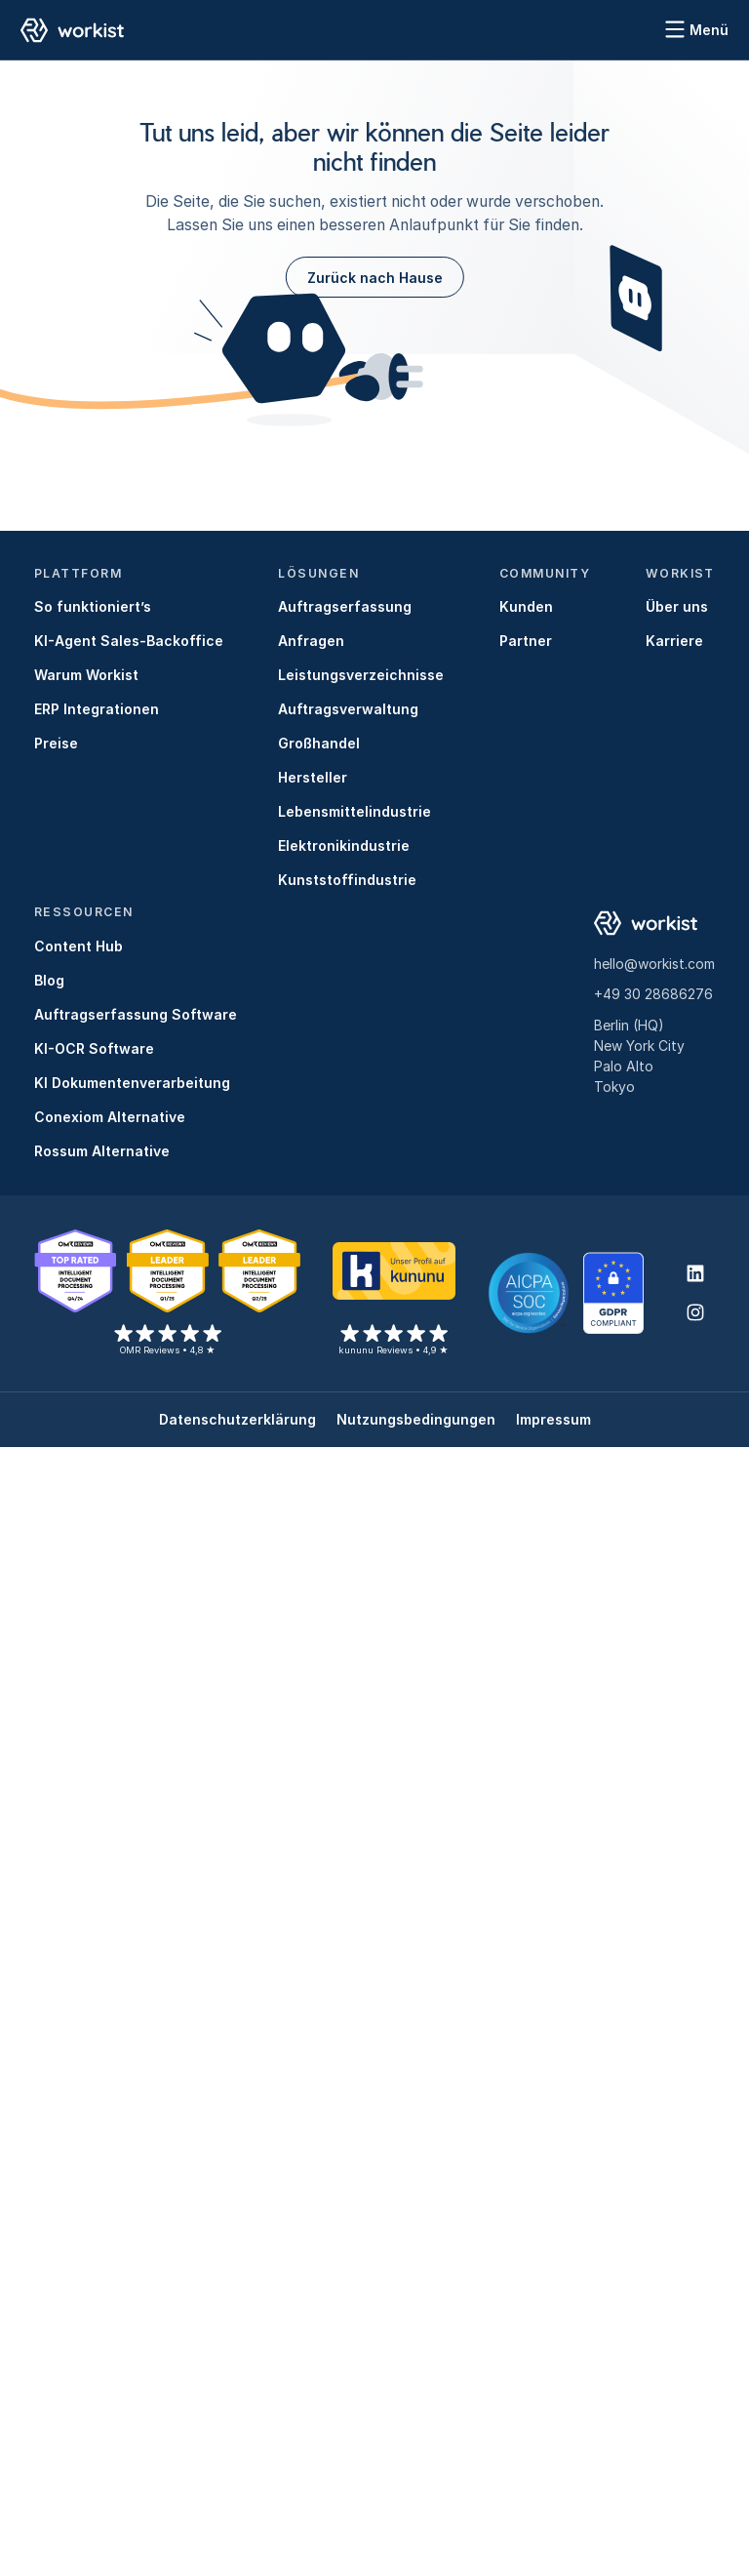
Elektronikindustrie (344, 845)
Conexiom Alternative (109, 1116)
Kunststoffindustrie (347, 879)
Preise (56, 743)
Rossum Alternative (102, 1151)
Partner (525, 640)
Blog (49, 980)
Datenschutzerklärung (237, 1419)
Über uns (677, 606)
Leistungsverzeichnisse (361, 674)
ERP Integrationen (96, 709)
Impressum (553, 1419)
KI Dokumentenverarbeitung (132, 1082)
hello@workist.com (654, 963)
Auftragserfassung (345, 606)
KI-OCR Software (94, 1048)
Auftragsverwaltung (348, 709)
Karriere (674, 640)
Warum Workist (86, 674)
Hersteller (312, 777)
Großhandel (319, 743)
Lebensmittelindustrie (354, 811)
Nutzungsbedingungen (415, 1419)
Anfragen (311, 640)
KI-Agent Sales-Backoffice (128, 640)
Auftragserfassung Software (135, 1014)
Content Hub (78, 946)
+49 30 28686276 (653, 994)
